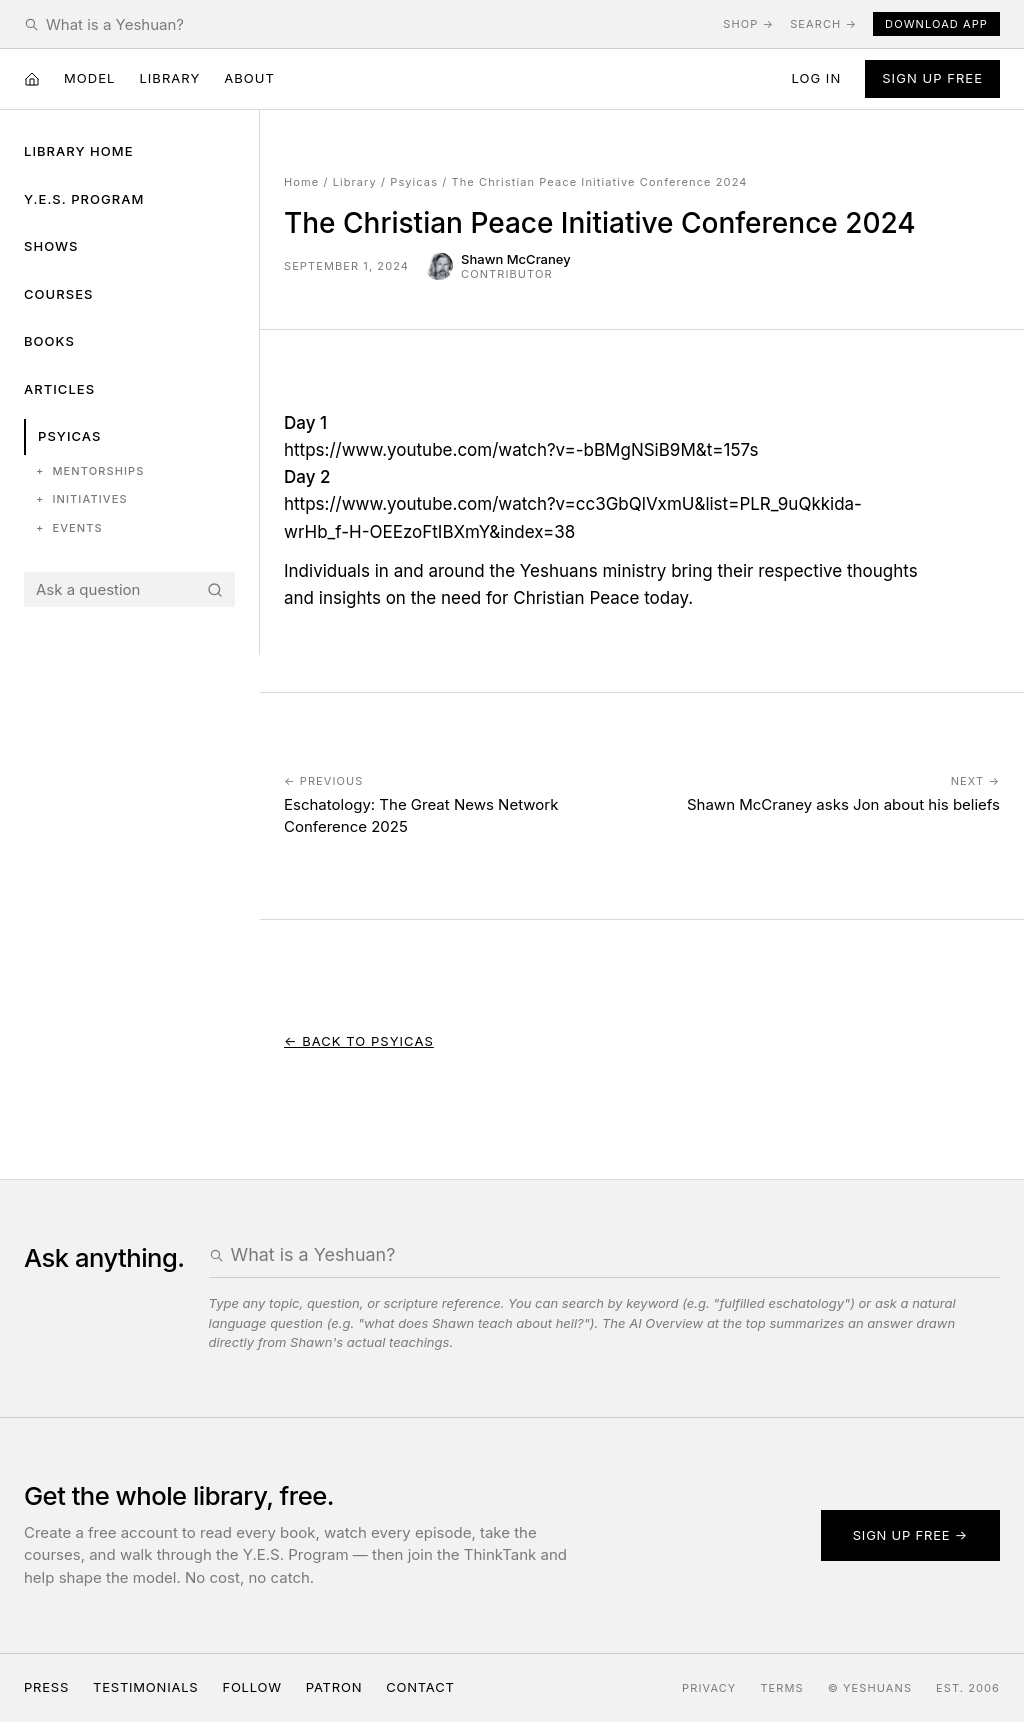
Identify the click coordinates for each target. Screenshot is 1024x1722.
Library (169, 78)
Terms (781, 1688)
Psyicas (69, 436)
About (249, 78)
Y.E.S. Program (84, 199)
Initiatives (82, 499)
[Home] (32, 79)
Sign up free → (910, 1535)
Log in (816, 78)
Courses (58, 294)
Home (301, 182)
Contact (420, 1687)
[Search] (215, 590)
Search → (823, 24)
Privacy (709, 1688)
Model (89, 78)
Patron (334, 1687)
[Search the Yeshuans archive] (376, 24)
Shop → (748, 24)
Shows (51, 246)
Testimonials (145, 1687)
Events (69, 528)
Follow (251, 1687)
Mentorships (90, 471)
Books (49, 341)
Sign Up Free (932, 78)
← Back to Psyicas (359, 1041)
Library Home (79, 151)
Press (46, 1687)
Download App (936, 24)
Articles (59, 389)
